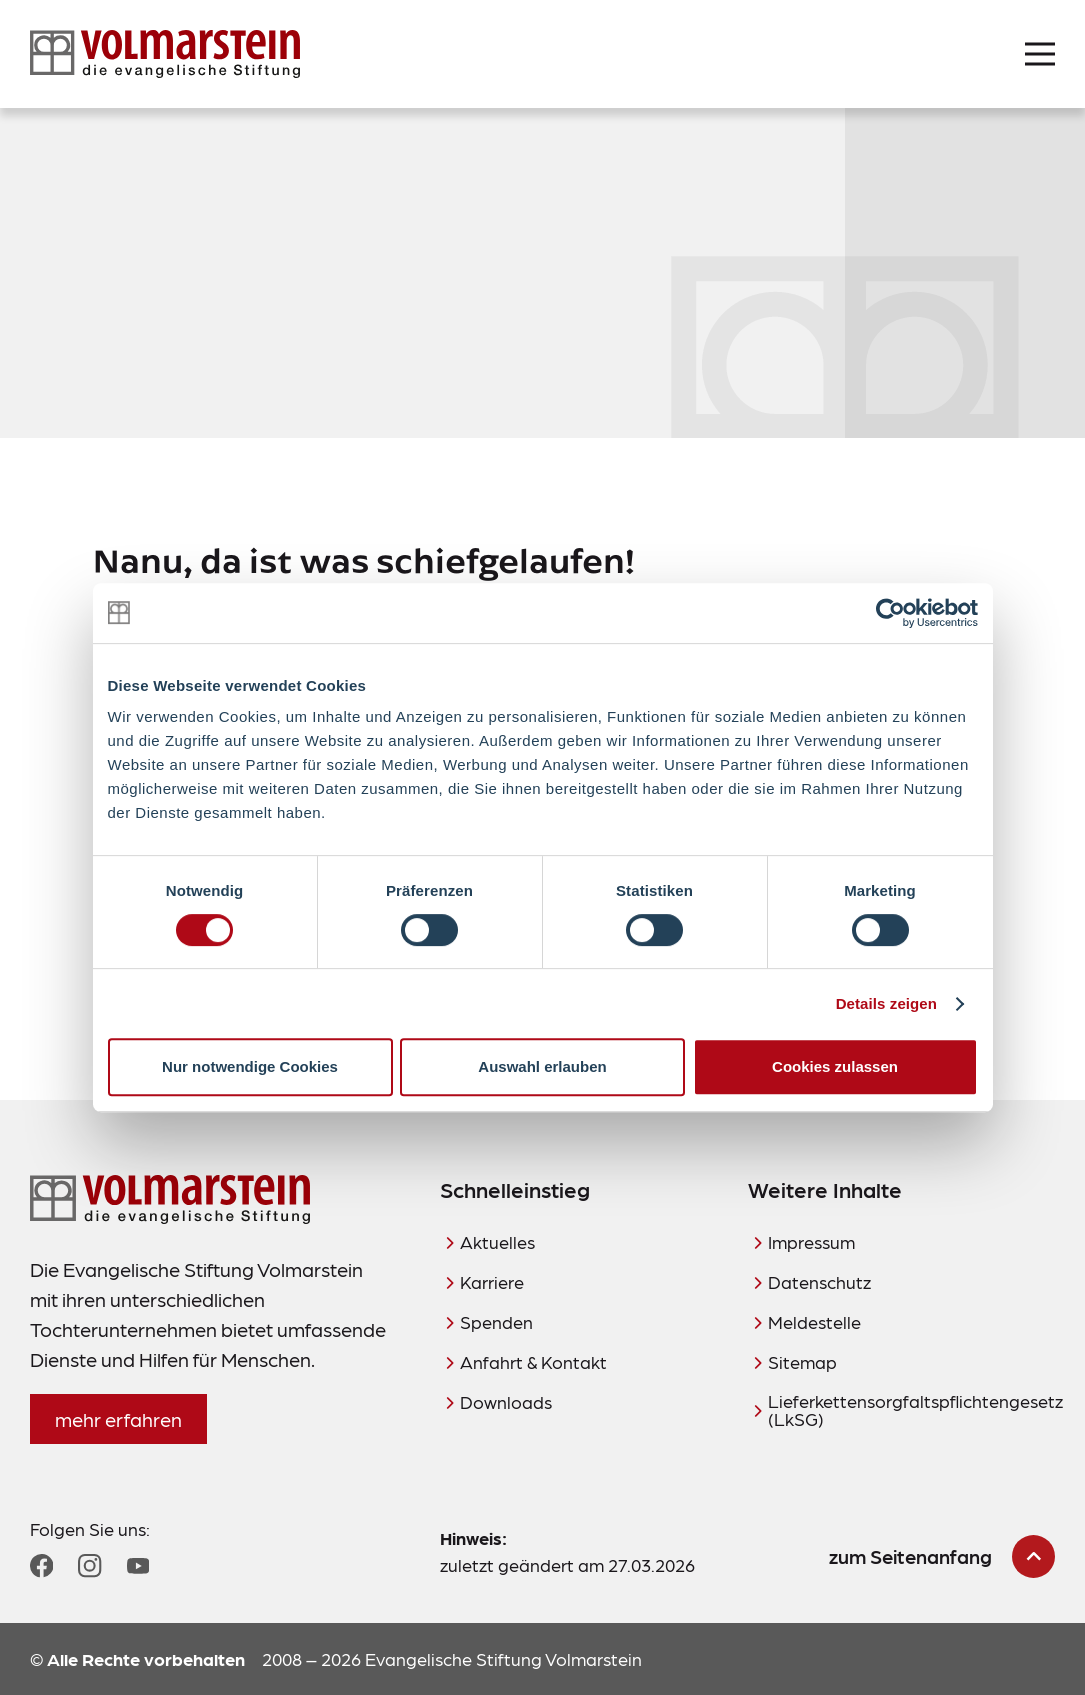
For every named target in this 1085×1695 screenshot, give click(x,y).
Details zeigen (886, 1003)
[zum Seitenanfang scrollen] (942, 1556)
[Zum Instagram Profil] (89, 1565)
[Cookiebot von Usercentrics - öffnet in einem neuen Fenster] (890, 613)
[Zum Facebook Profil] (41, 1565)
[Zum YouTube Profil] (138, 1566)
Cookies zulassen (835, 1066)
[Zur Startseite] (165, 54)
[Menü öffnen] (1040, 54)
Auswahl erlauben (542, 1066)
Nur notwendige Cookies (250, 1066)
